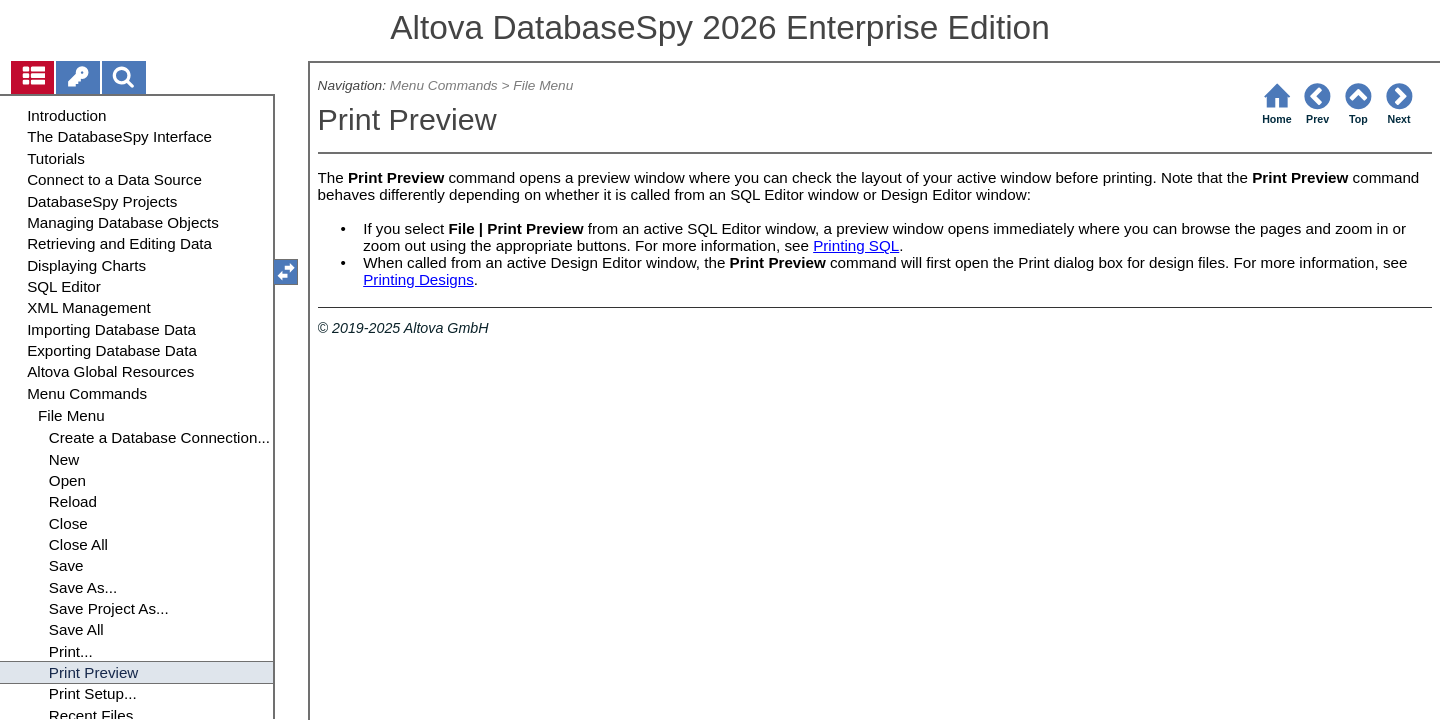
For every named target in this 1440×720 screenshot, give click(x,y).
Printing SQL (856, 245)
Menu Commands (444, 85)
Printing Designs (418, 279)
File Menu (543, 85)
